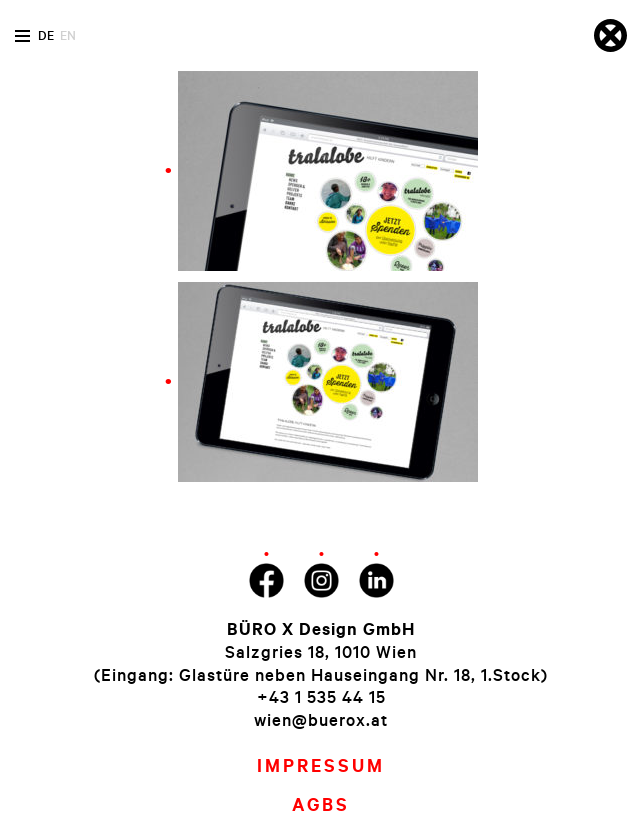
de (46, 35)
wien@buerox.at (321, 719)
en (68, 35)
